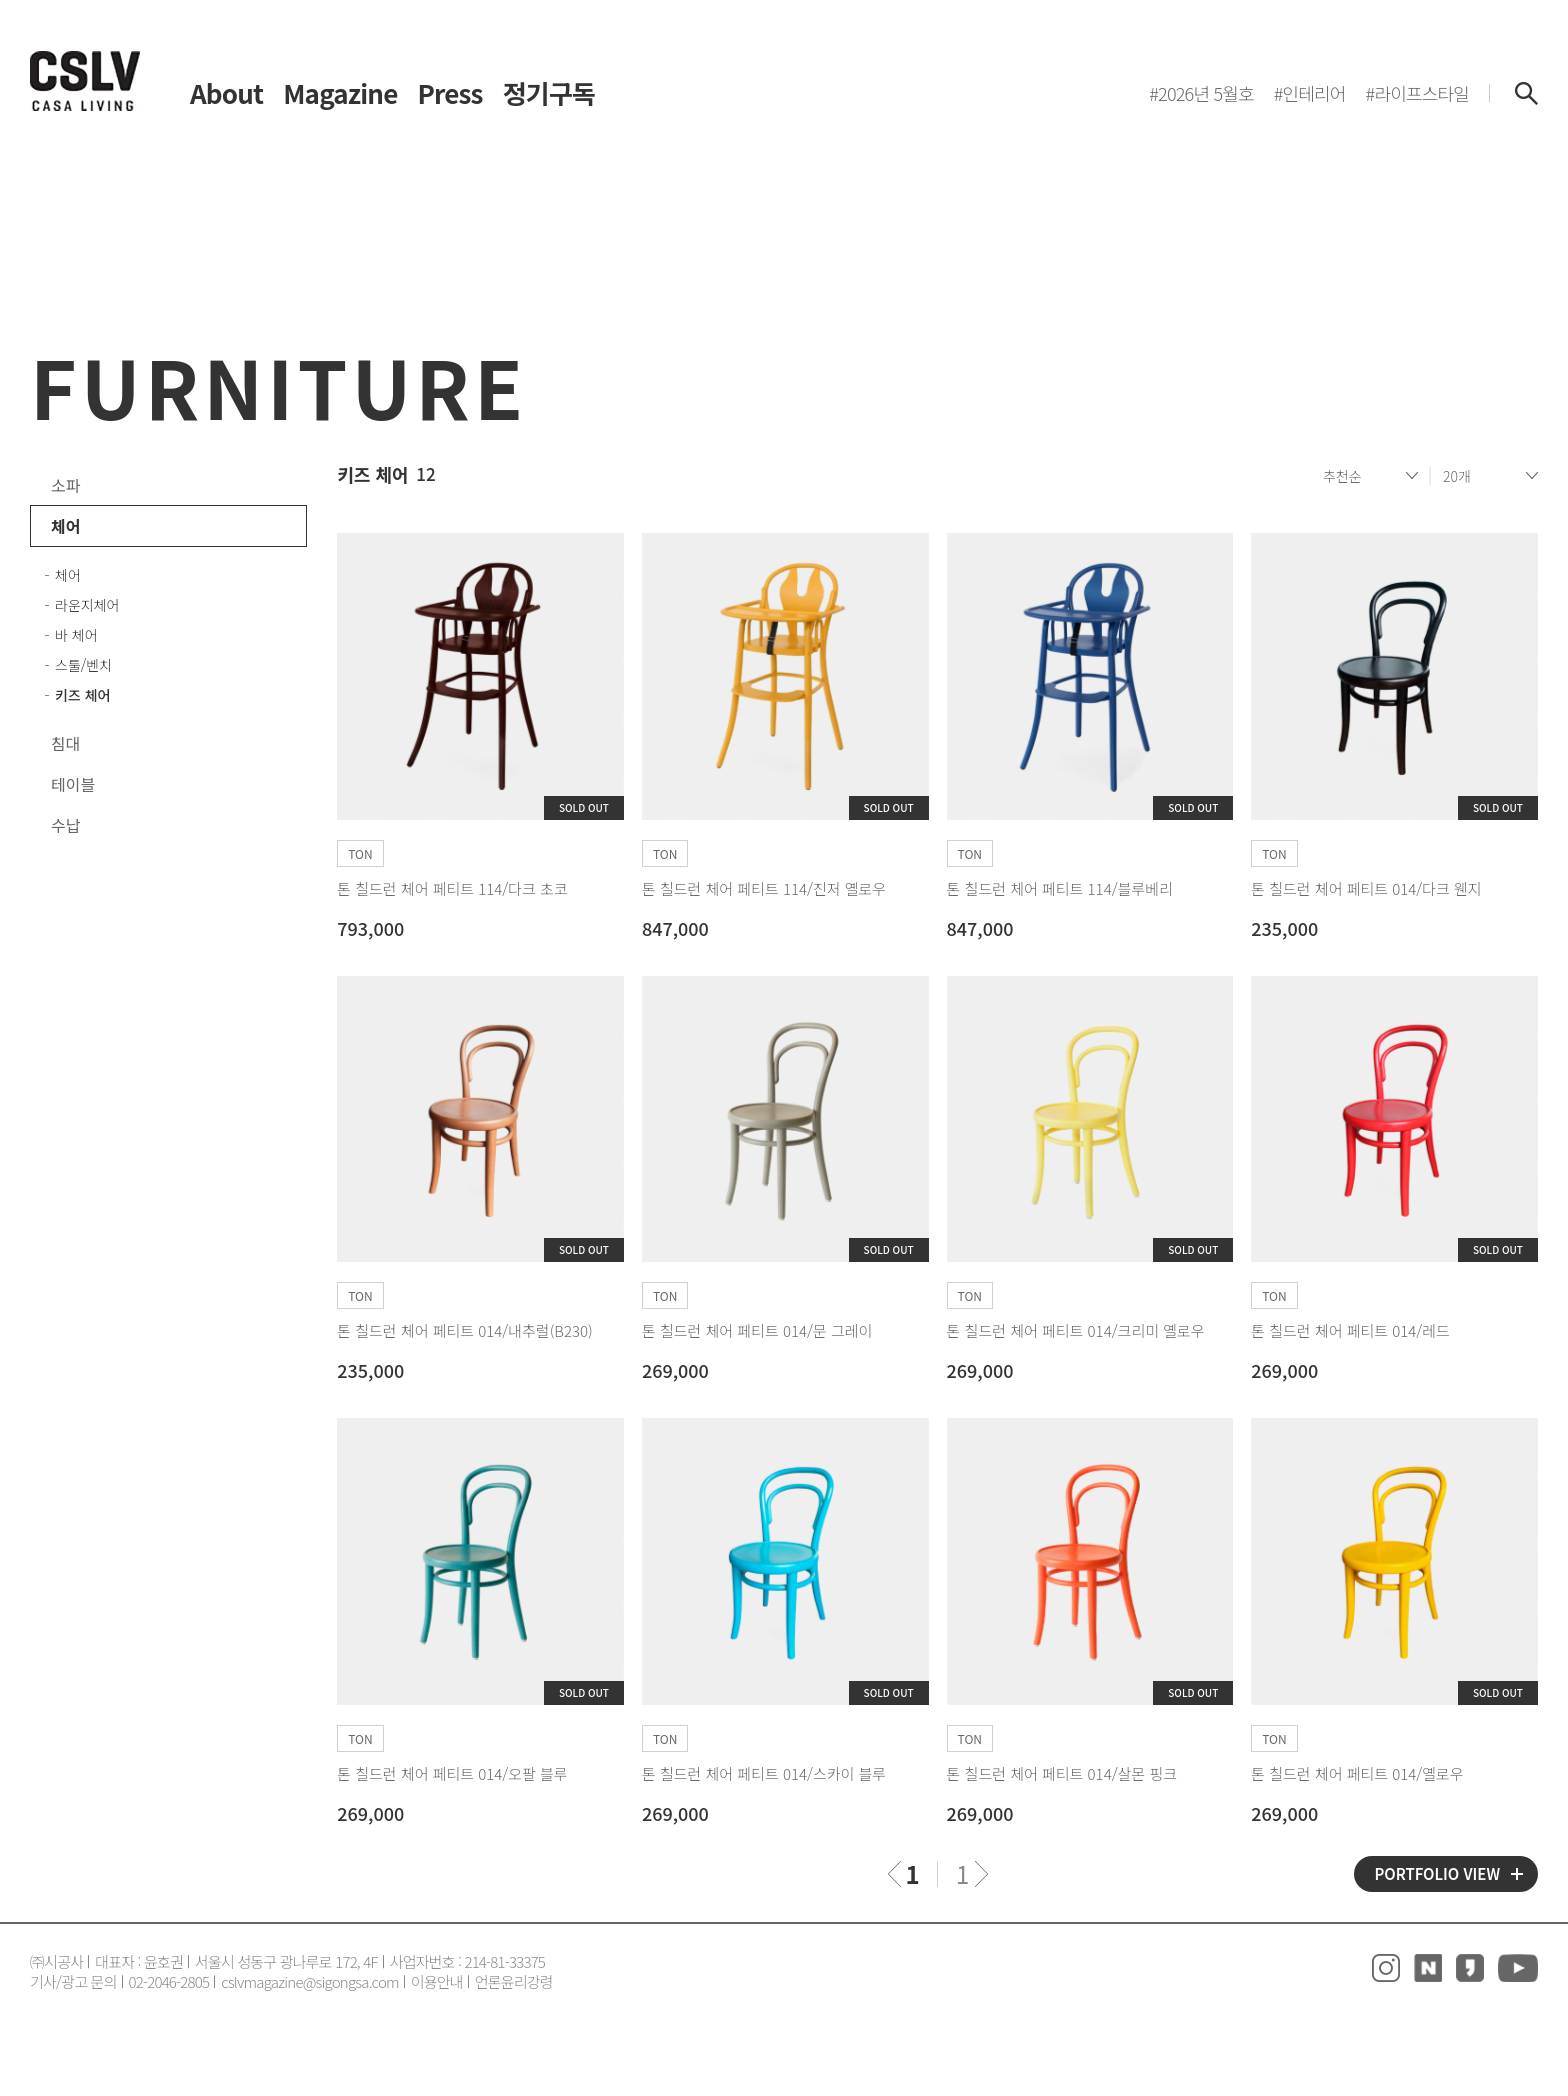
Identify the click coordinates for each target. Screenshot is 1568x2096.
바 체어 (76, 635)
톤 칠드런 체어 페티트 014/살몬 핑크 (1062, 1773)
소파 (65, 485)
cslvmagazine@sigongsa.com (310, 1981)
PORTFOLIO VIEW (1437, 1873)
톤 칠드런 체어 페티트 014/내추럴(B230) (465, 1330)
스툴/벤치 (83, 665)
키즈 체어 (82, 695)
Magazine (340, 93)
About (226, 93)
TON (360, 853)
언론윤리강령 (514, 1981)
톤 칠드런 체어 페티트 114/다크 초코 (452, 888)
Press (450, 93)
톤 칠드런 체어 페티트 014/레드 (1350, 1330)
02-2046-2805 (169, 1981)
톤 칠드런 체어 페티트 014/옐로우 (1357, 1773)
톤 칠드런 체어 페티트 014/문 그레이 (757, 1330)
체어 (65, 526)
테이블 (73, 784)
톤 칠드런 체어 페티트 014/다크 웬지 (1366, 888)
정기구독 (549, 93)
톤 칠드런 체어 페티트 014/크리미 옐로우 (1076, 1330)
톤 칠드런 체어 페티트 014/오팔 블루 (452, 1773)
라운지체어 (87, 605)
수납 (65, 825)
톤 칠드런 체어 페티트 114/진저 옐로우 (764, 888)
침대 (65, 743)
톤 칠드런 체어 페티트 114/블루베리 (1060, 888)
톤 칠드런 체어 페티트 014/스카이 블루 (764, 1773)
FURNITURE (278, 385)
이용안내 (437, 1981)
